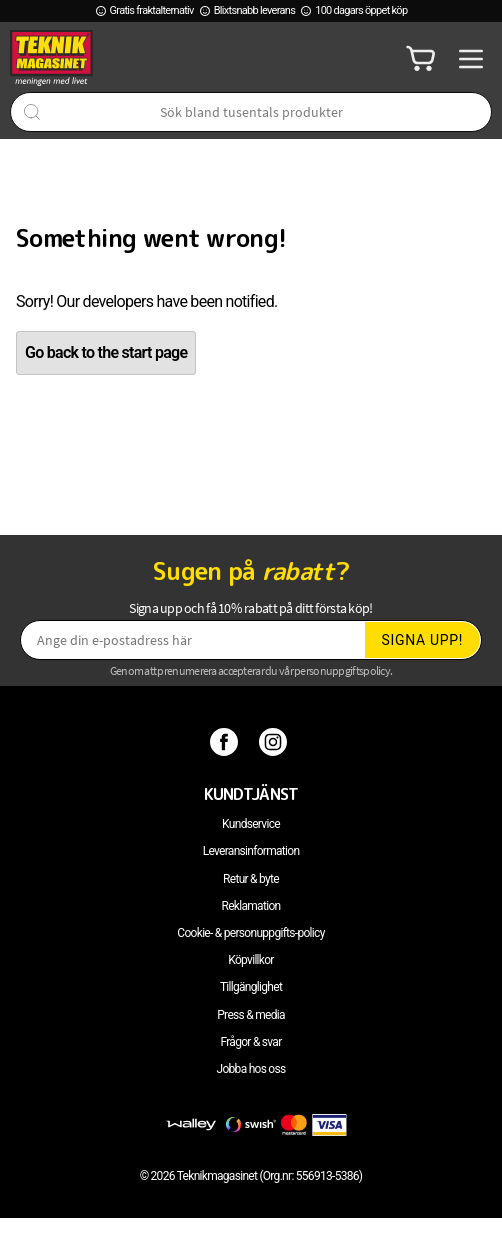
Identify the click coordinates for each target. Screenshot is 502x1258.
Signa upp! (422, 640)
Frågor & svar (250, 1042)
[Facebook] (226, 742)
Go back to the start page (106, 352)
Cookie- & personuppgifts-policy (250, 933)
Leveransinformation (251, 851)
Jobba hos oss (251, 1069)
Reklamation (251, 906)
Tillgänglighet (251, 987)
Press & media (251, 1015)
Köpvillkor (250, 960)
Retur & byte (251, 879)
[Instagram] (275, 742)
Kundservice (251, 824)
